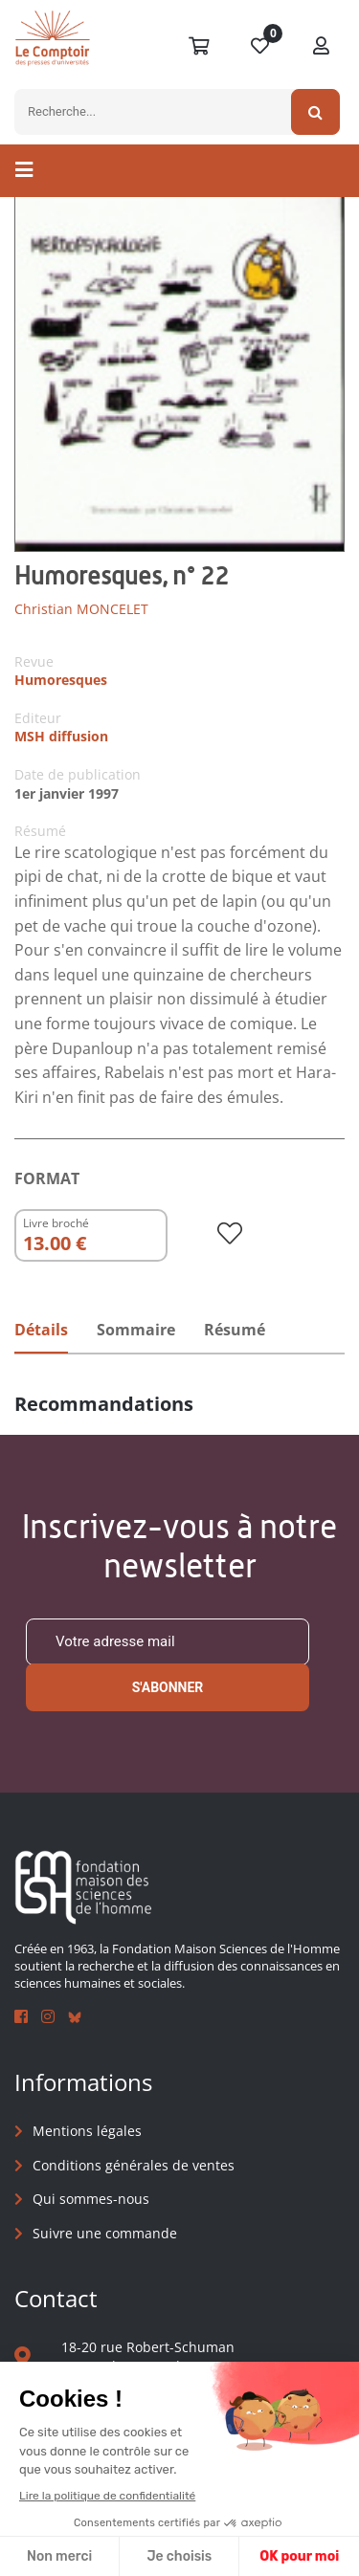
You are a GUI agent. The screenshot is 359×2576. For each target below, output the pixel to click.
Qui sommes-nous (91, 2199)
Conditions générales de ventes (134, 2165)
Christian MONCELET (81, 609)
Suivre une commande (105, 2233)
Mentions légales (87, 2131)
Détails (41, 1329)
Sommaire (136, 1329)
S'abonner (168, 1687)
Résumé (234, 1329)
